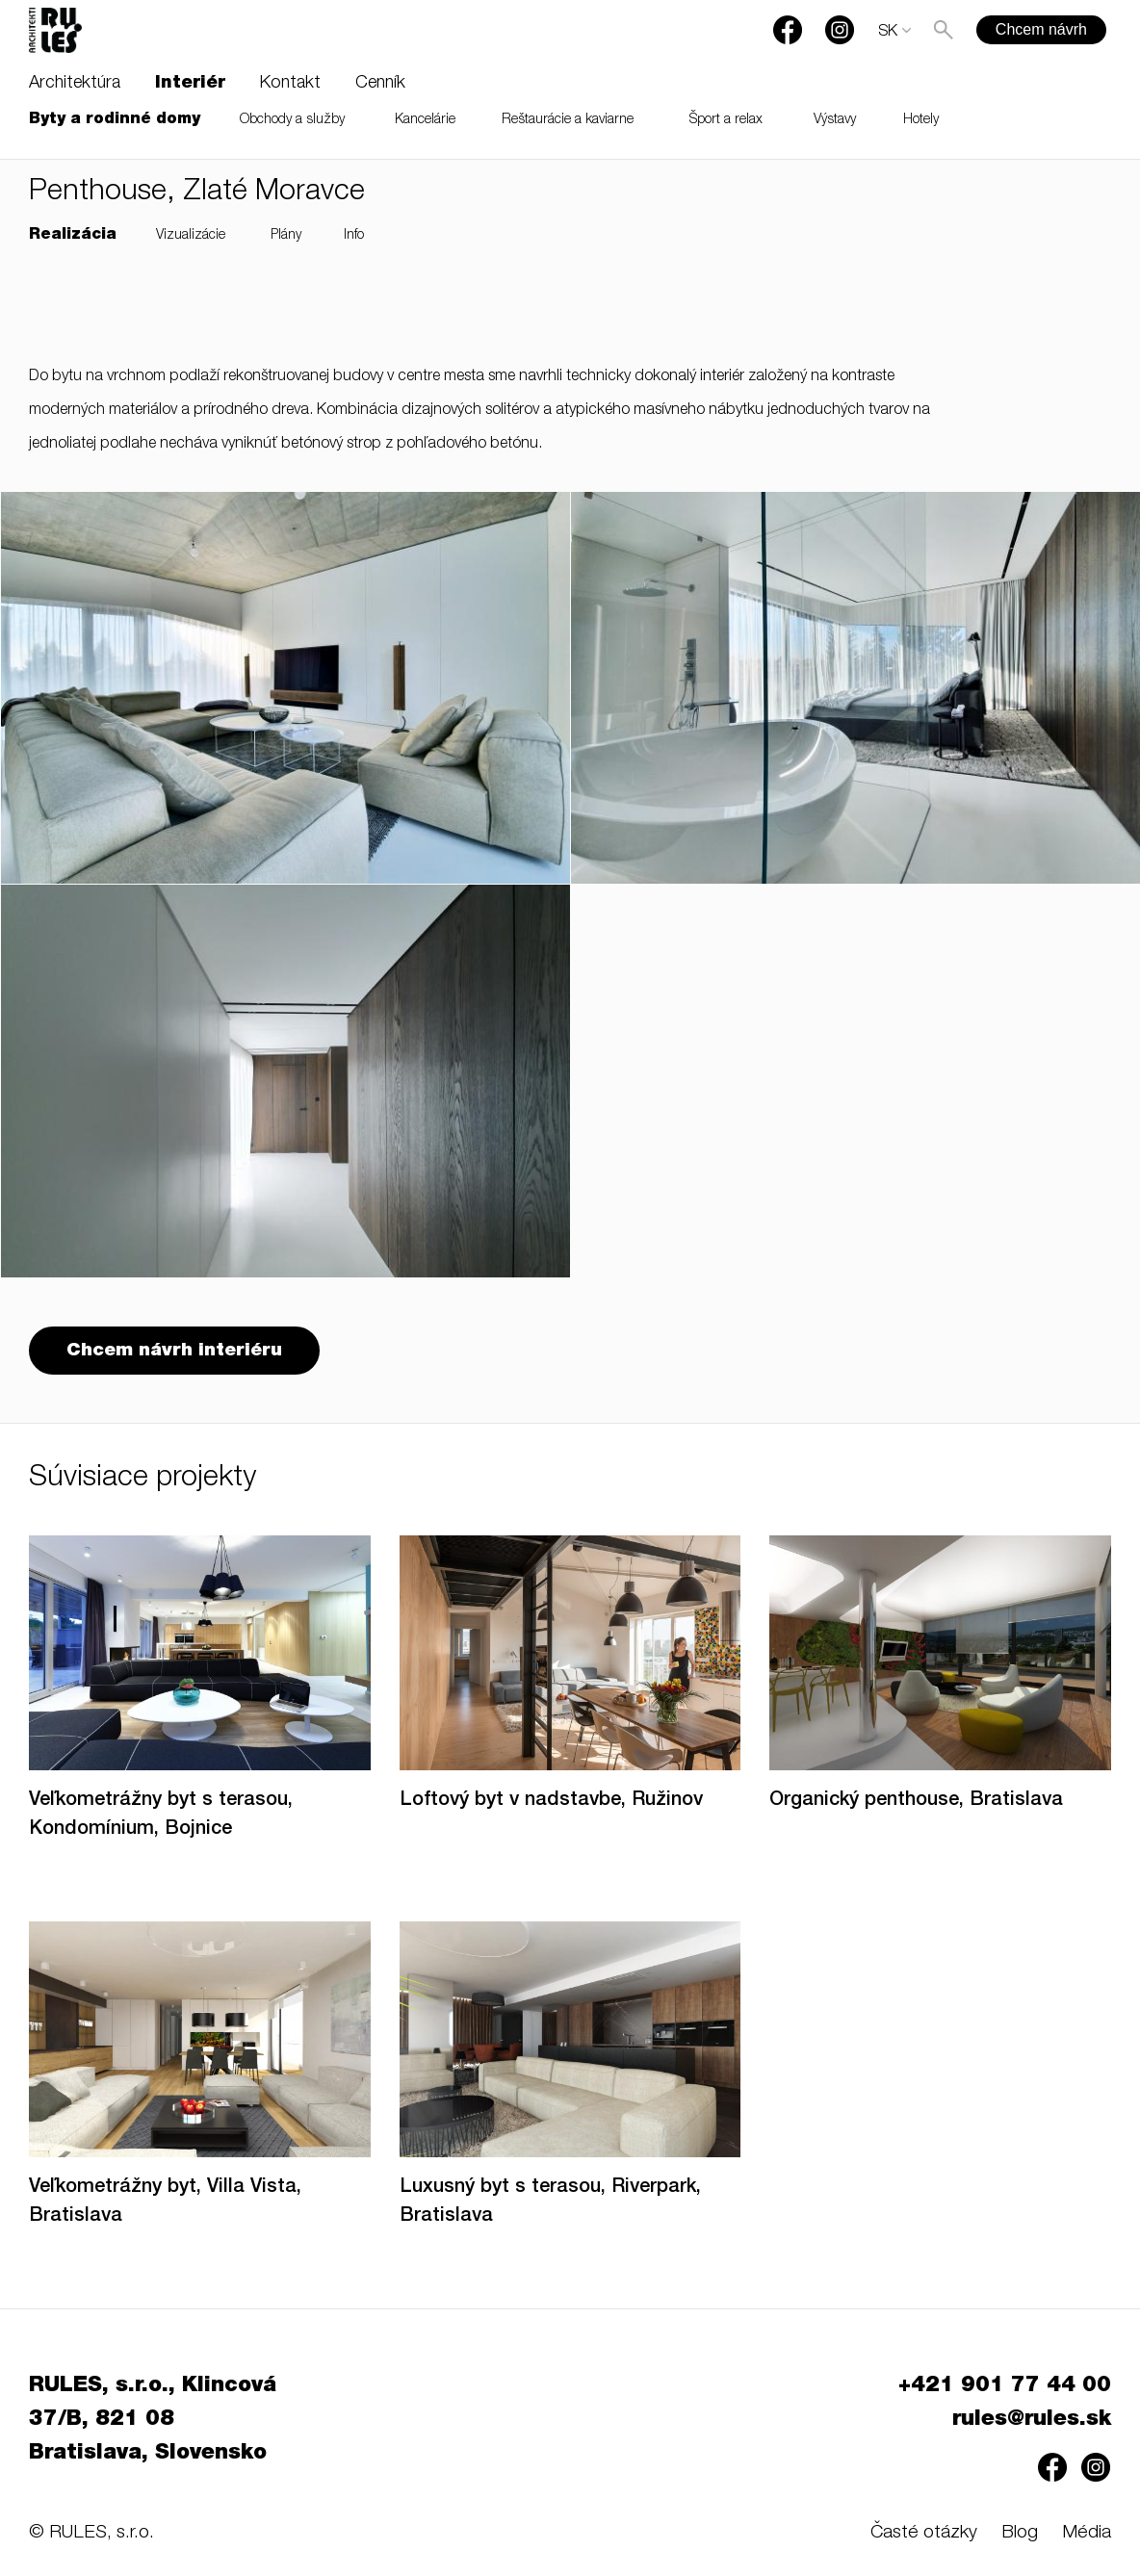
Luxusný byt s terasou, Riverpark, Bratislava (550, 2202)
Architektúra (74, 83)
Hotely (921, 120)
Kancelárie (425, 120)
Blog (1019, 2533)
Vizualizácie (190, 236)
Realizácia (73, 236)
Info (354, 236)
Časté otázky (923, 2533)
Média (1086, 2533)
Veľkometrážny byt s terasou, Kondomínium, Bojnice (161, 1815)
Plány (286, 236)
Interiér (190, 83)
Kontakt (290, 83)
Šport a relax (726, 120)
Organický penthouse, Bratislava (916, 1801)
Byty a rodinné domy (114, 120)
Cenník (380, 83)
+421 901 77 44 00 (1004, 2386)
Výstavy (835, 120)
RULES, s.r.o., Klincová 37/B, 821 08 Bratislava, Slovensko (152, 2420)
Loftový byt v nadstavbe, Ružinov (551, 1801)
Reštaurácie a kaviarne (568, 120)
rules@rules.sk (1031, 2420)
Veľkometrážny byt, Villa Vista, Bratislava (165, 2202)
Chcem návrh (1041, 29)
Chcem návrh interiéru (174, 1351)
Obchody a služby (292, 120)
